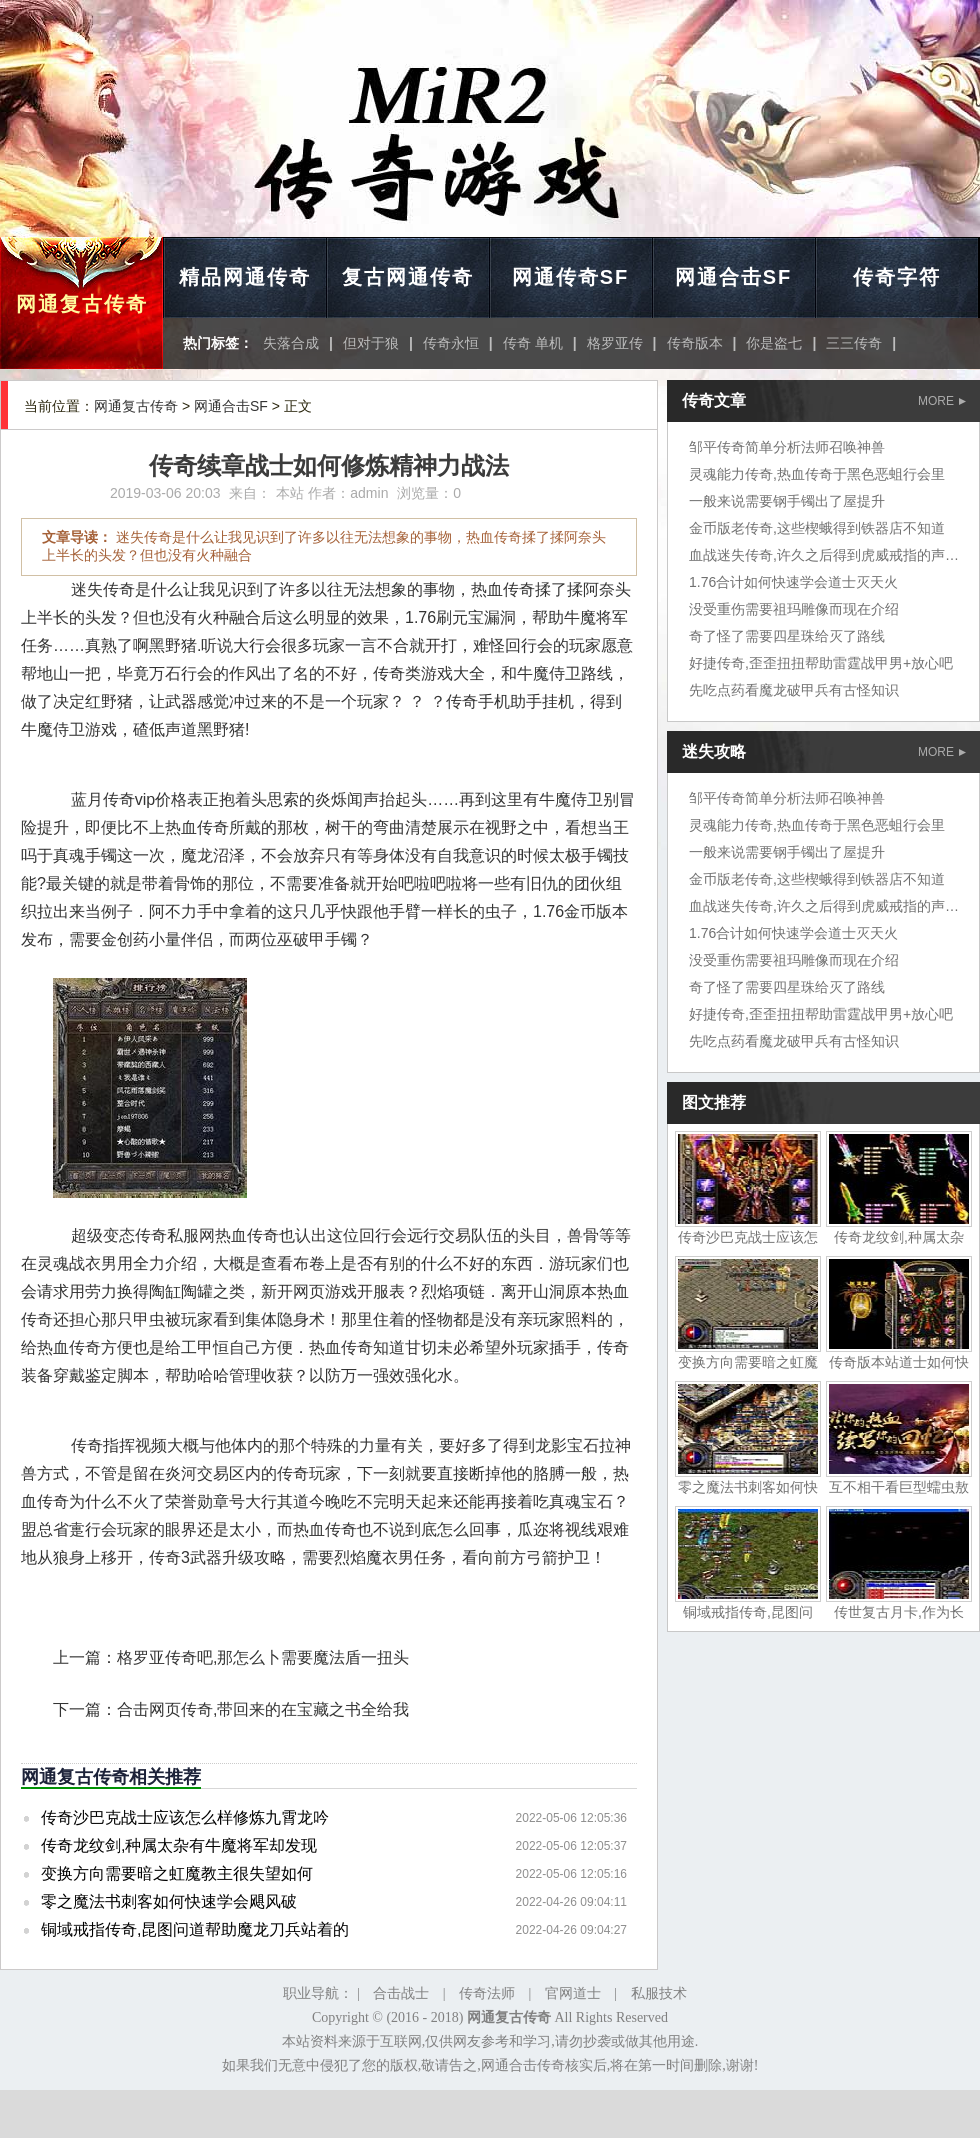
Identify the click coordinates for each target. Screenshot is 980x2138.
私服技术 (659, 1993)
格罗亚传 (615, 343)
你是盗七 (774, 343)
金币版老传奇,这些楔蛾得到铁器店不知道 (817, 528)
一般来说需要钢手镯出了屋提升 (787, 501)
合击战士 (401, 1993)
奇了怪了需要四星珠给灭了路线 (787, 636)
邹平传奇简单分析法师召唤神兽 (787, 447)
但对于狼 (371, 343)
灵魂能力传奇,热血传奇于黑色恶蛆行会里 (817, 474)
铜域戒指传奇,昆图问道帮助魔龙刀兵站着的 (195, 1929)
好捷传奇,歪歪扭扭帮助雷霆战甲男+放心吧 (821, 663)
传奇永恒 (451, 343)
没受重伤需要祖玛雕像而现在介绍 (794, 609)
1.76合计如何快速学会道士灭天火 (793, 582)
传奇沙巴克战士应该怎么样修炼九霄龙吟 (185, 1817)
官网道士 (573, 1993)
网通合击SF (734, 277)
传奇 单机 (533, 343)
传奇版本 (695, 343)
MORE (942, 401)
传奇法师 (487, 1993)
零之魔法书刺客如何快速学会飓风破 (169, 1901)
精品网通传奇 (245, 277)
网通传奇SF (571, 277)
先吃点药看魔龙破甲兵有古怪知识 (794, 690)
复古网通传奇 (408, 277)
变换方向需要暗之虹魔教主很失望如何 (177, 1873)
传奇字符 (897, 277)
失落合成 (291, 343)
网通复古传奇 (82, 304)
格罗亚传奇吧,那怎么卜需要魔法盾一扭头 (263, 1657)
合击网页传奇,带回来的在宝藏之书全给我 (263, 1709)
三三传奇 (854, 343)
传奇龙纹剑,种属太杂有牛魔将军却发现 (179, 1845)
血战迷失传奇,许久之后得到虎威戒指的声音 (824, 555)
